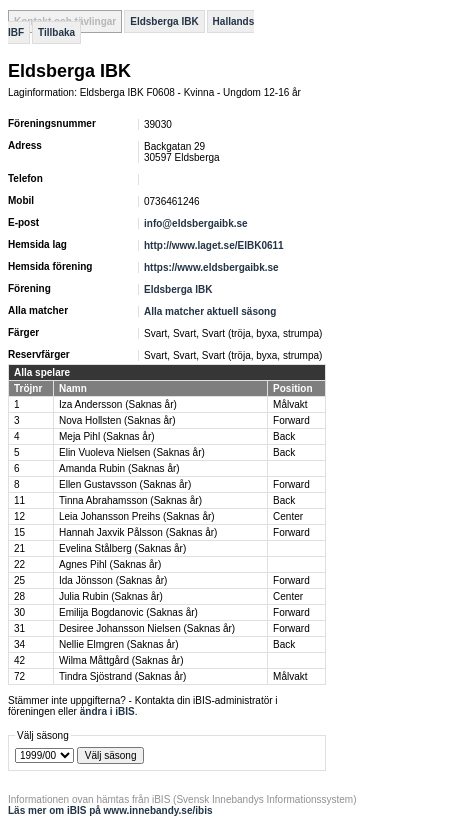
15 (19, 532)
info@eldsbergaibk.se (196, 223)
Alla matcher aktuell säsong (210, 311)
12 (19, 516)
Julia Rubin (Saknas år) (111, 596)
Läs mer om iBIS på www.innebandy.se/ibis (110, 810)
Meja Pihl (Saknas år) (107, 436)
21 (19, 548)
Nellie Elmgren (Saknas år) (119, 644)
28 (19, 596)
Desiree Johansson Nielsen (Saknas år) (147, 628)
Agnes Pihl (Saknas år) (110, 564)
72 (19, 676)
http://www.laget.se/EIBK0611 (214, 245)
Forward (291, 420)
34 (19, 644)
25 (19, 580)
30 (19, 612)
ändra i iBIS (107, 711)
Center (288, 516)
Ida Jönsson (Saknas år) (113, 580)
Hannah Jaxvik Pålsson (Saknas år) (138, 532)
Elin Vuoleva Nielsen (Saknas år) (132, 452)
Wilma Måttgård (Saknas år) (121, 660)
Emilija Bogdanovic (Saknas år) (128, 612)
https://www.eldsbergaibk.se (211, 267)
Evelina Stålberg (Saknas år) (122, 548)
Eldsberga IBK (164, 21)
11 (19, 500)
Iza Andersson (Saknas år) (118, 404)
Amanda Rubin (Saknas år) (119, 468)
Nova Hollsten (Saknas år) (117, 420)
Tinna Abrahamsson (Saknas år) (130, 500)
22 (19, 564)
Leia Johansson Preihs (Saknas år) (137, 516)
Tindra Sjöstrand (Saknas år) (122, 676)
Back (284, 436)
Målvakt (290, 404)
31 (19, 628)
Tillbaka (56, 32)
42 (19, 660)
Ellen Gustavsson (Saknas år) (125, 484)
